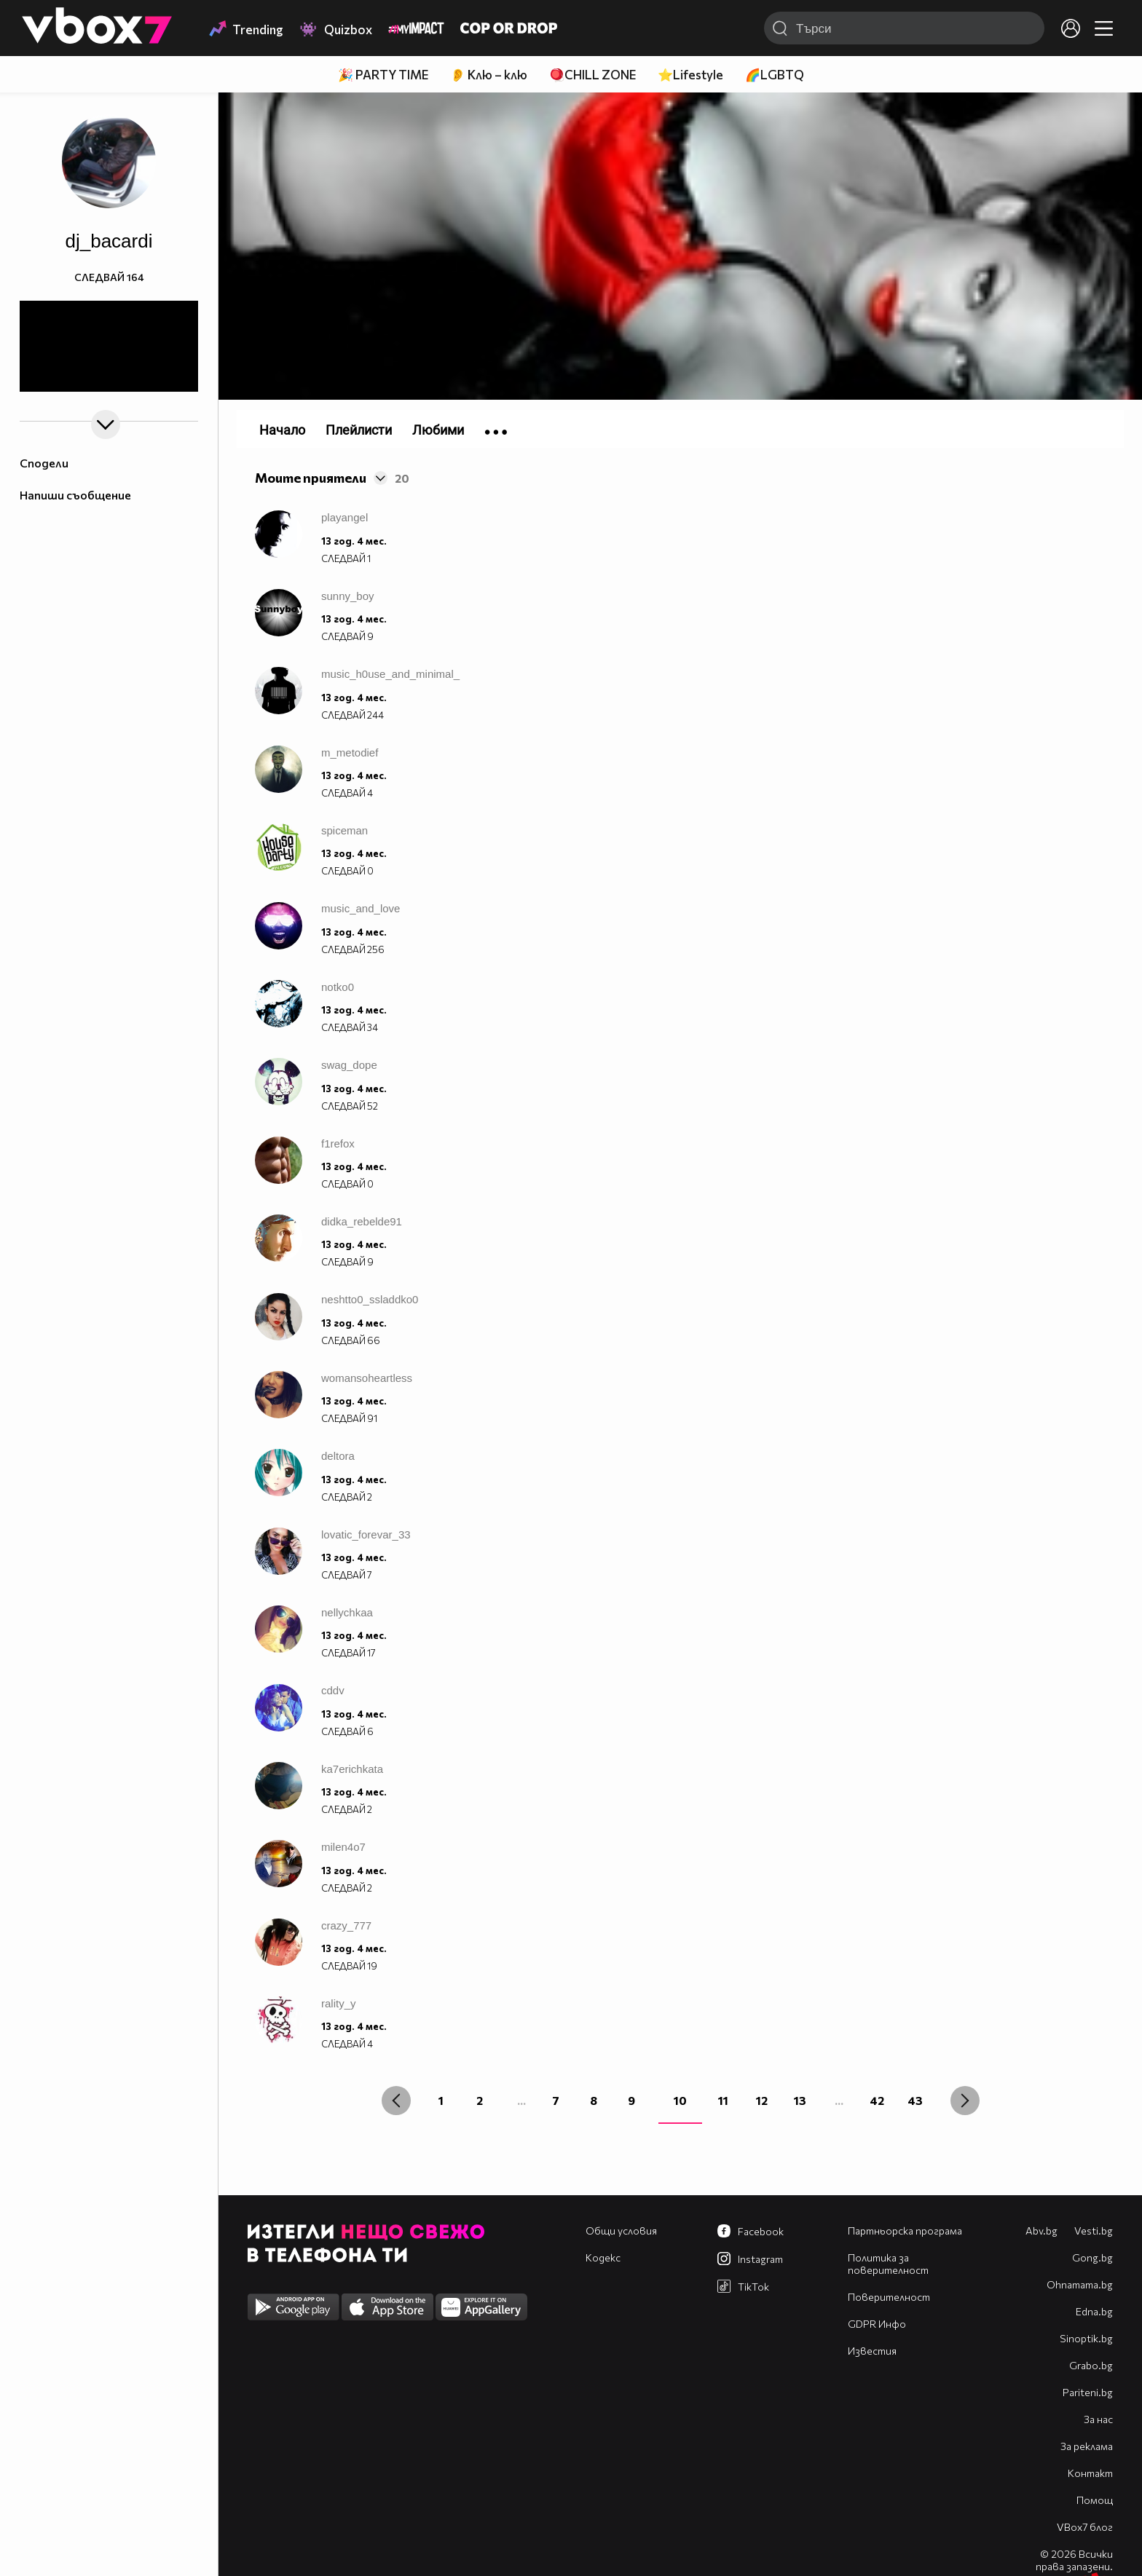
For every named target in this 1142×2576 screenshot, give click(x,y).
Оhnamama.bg (1080, 2284)
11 (723, 2100)
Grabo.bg (1091, 2365)
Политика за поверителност (888, 2263)
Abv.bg (1041, 2230)
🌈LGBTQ (774, 74)
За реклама (1086, 2446)
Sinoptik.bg (1086, 2338)
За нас (1098, 2419)
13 (800, 2100)
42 (877, 2100)
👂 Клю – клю (488, 74)
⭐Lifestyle (690, 74)
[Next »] (965, 2100)
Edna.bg (1094, 2311)
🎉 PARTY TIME (383, 74)
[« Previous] (396, 2100)
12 (762, 2100)
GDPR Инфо (877, 2324)
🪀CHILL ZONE (592, 74)
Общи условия (621, 2230)
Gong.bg (1092, 2257)
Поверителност (889, 2297)
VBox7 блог (1085, 2527)
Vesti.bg (1093, 2230)
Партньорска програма (905, 2230)
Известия (872, 2350)
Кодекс (603, 2257)
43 (915, 2100)
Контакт (1090, 2473)
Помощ (1094, 2500)
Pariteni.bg (1088, 2392)
